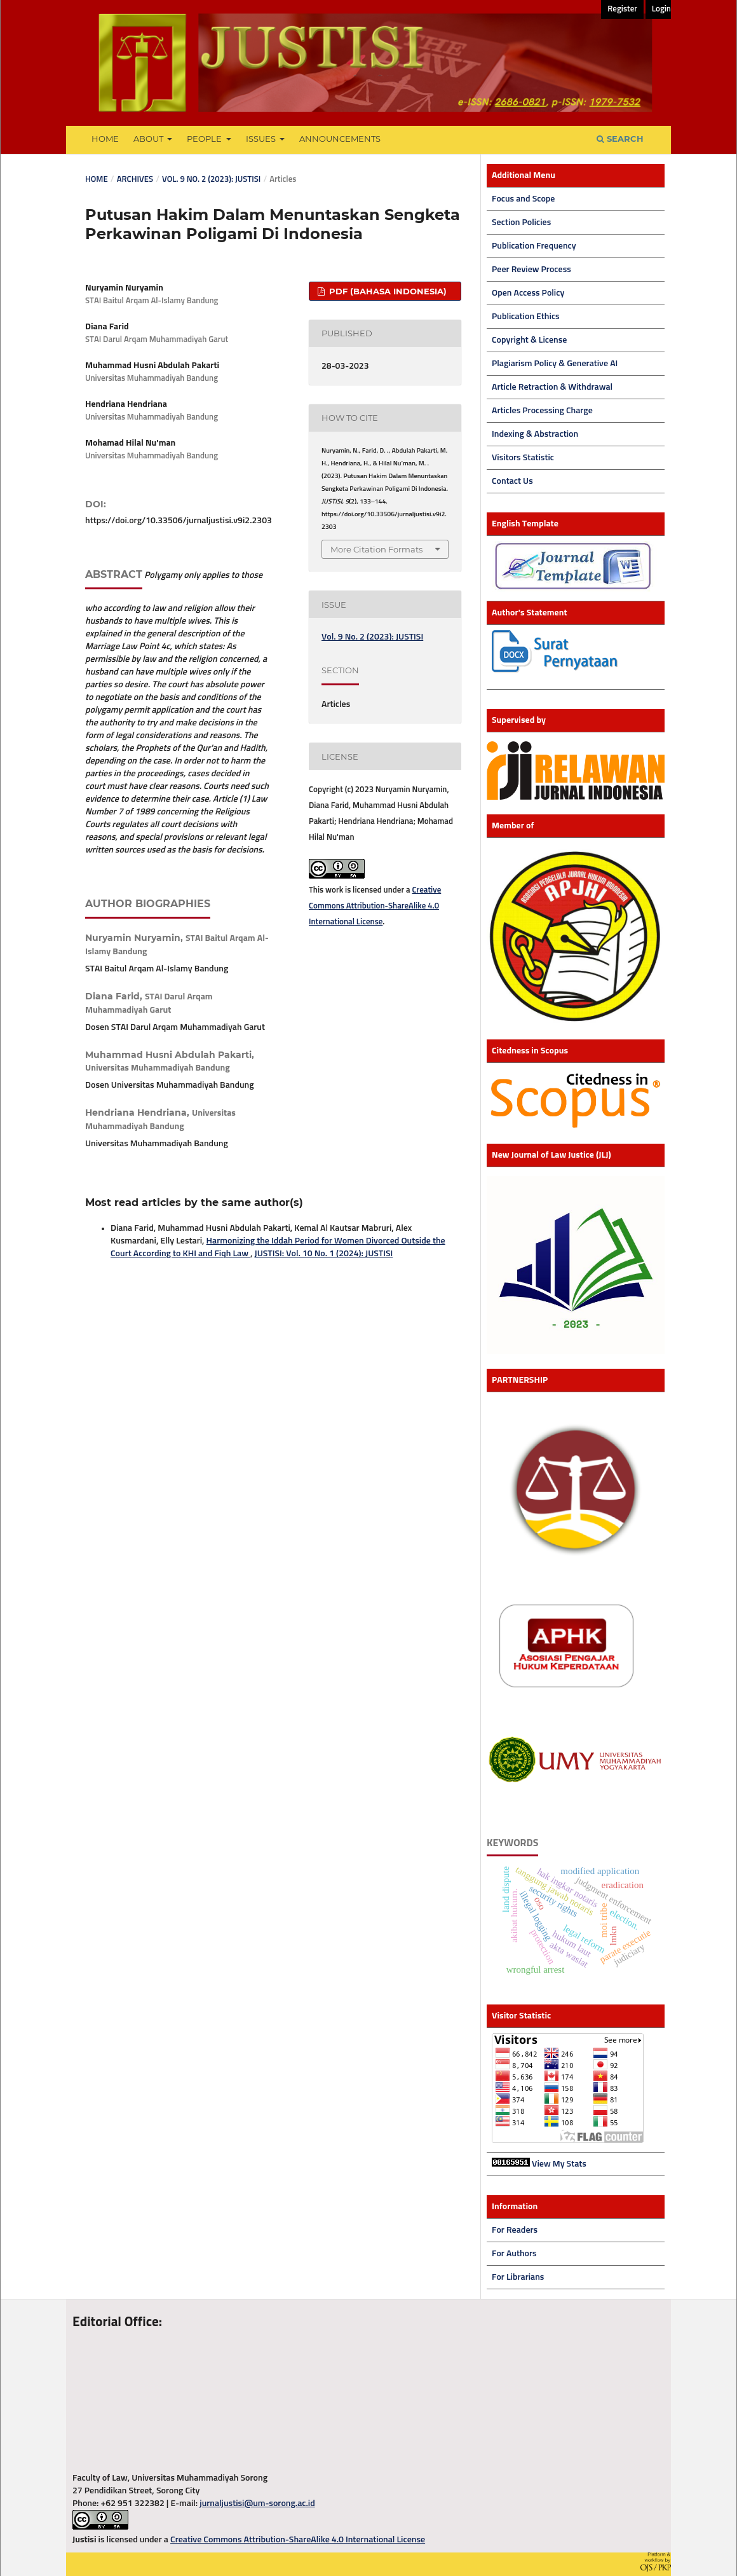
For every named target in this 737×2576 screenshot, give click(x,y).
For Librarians (518, 2277)
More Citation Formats (376, 549)
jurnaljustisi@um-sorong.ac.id (256, 2503)
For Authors (514, 2253)
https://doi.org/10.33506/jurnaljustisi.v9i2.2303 (178, 520)
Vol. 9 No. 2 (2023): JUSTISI (211, 179)
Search (620, 139)
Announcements (340, 139)
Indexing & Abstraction (535, 434)
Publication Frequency (534, 246)
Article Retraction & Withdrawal (552, 387)
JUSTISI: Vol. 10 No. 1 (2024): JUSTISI (324, 1253)
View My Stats (559, 2164)
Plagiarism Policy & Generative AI (555, 363)
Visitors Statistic (523, 457)
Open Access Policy (528, 293)
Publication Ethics (526, 316)
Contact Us (512, 481)
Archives (135, 179)
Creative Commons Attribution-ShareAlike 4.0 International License (375, 906)
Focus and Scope (523, 199)
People (205, 139)
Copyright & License (529, 340)
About (149, 139)
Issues (262, 139)
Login (661, 9)
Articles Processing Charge (542, 410)
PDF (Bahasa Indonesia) (387, 291)
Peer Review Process (531, 269)
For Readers (515, 2230)
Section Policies (521, 222)
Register (622, 9)
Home (105, 139)
